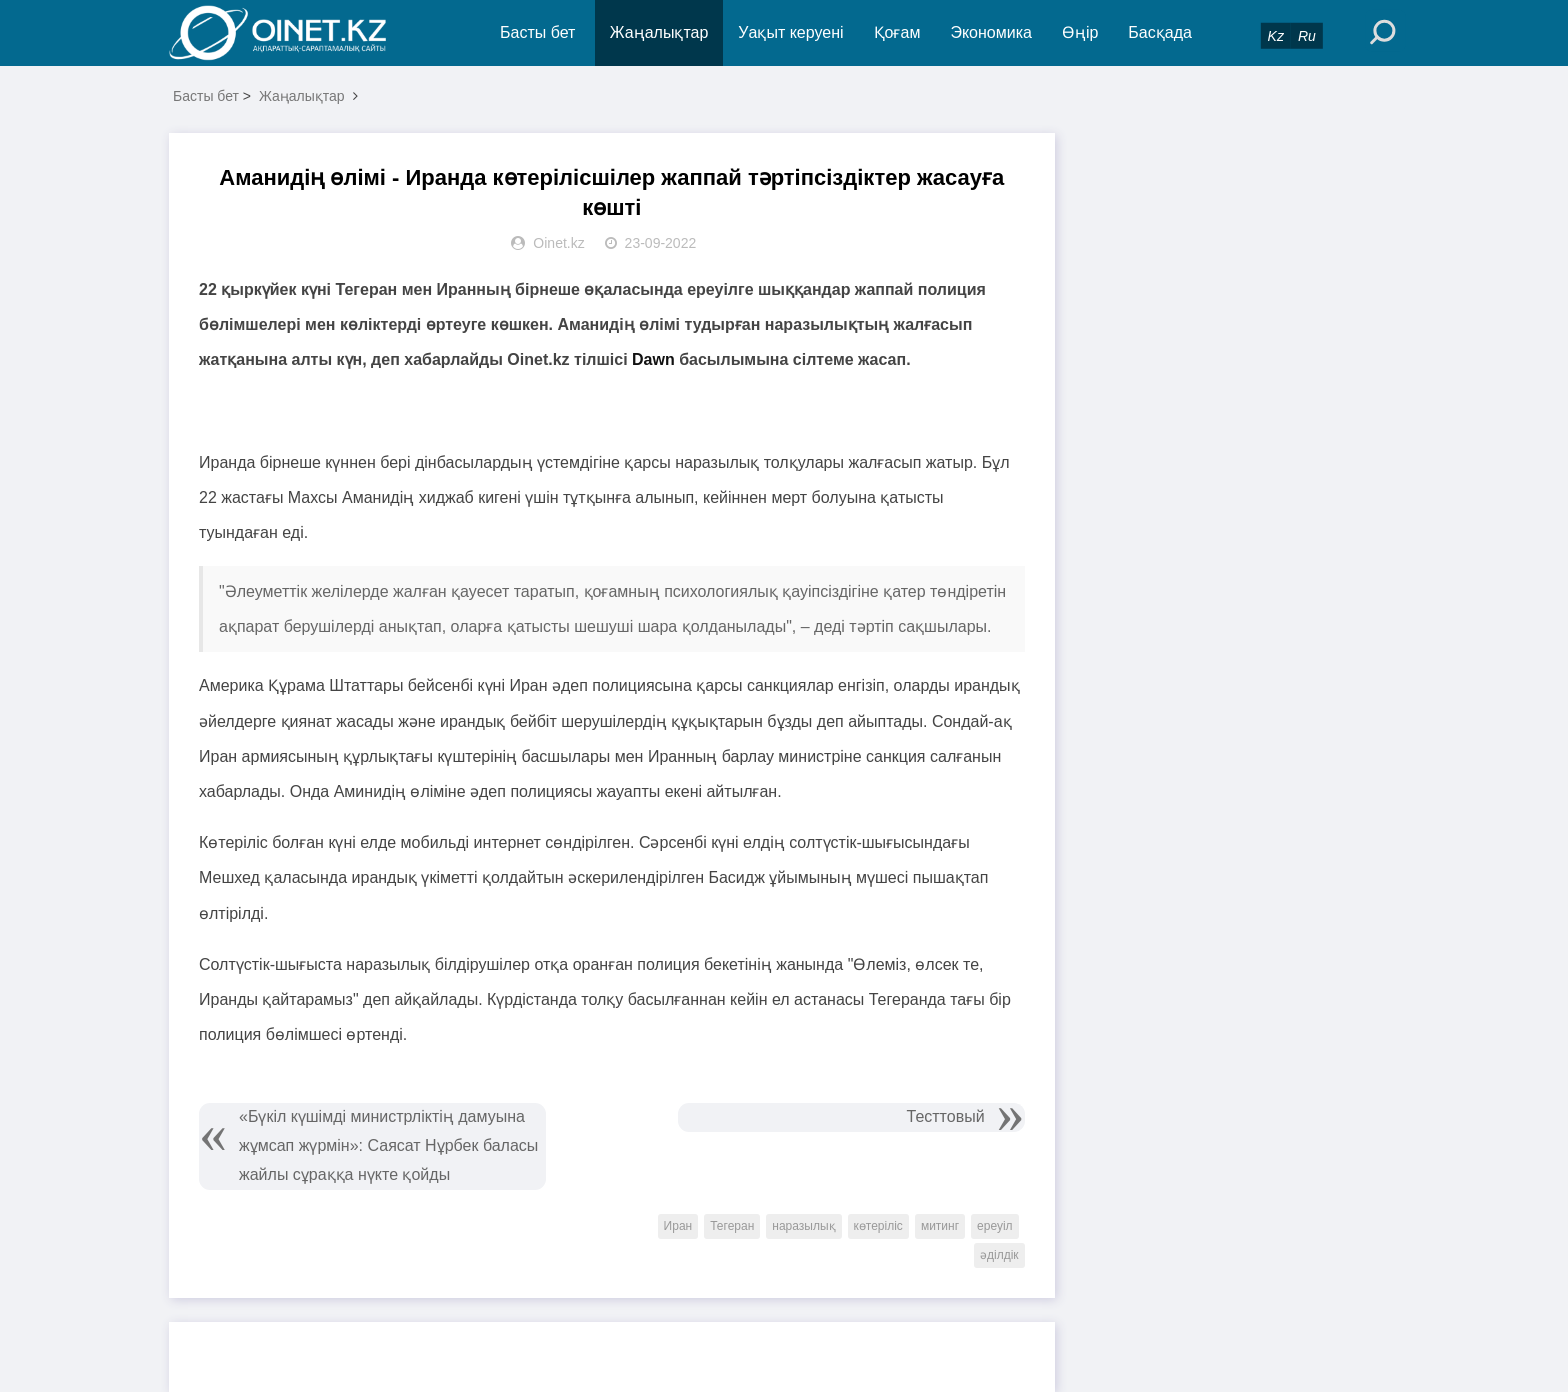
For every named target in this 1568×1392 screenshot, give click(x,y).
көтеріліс (878, 1226)
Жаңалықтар (659, 32)
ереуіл (995, 1226)
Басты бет (537, 32)
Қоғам (897, 32)
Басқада (1160, 32)
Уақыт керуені (790, 32)
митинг (940, 1226)
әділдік (999, 1255)
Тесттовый (946, 1116)
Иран (678, 1226)
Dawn (653, 359)
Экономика (991, 32)
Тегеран (732, 1226)
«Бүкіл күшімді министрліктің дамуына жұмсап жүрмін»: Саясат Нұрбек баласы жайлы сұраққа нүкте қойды (388, 1145)
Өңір (1080, 32)
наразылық (803, 1226)
